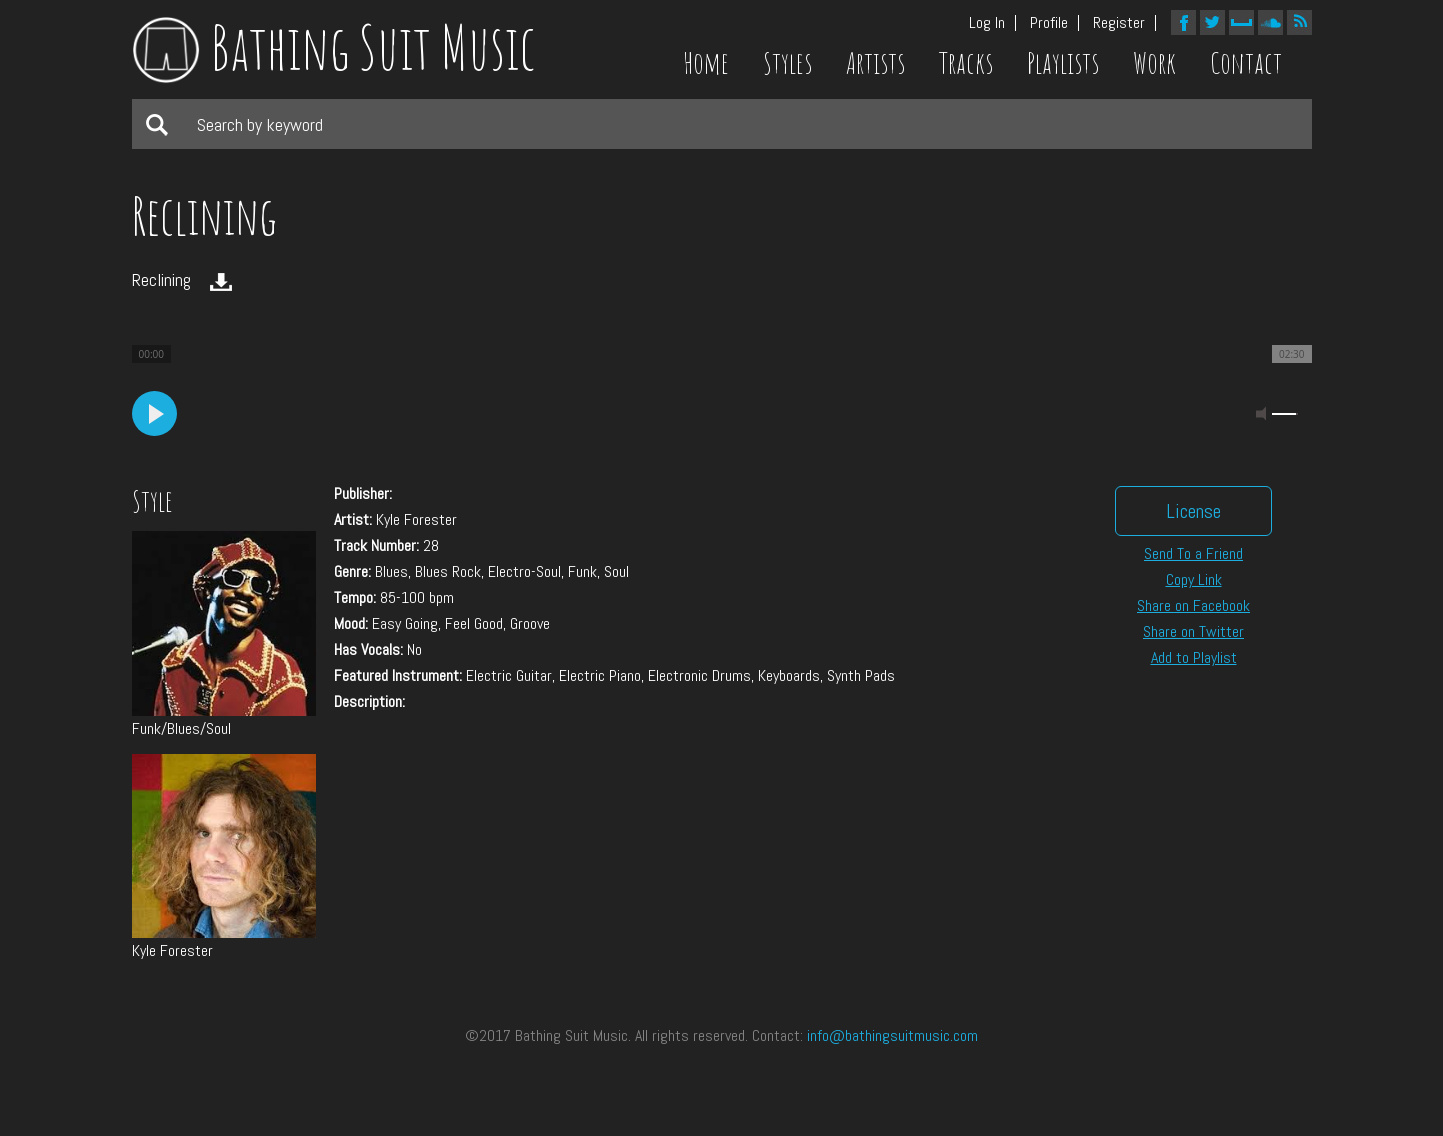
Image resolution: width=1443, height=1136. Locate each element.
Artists (875, 63)
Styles (787, 63)
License (1193, 511)
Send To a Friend (1193, 553)
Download (221, 282)
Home (706, 63)
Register (1119, 23)
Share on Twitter (1193, 631)
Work (1154, 63)
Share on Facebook (1193, 605)
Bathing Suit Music (334, 47)
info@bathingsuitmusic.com (892, 1035)
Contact (1246, 63)
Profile (1049, 23)
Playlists (1063, 63)
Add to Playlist (1194, 657)
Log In (987, 23)
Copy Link (1194, 579)
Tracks (966, 63)
